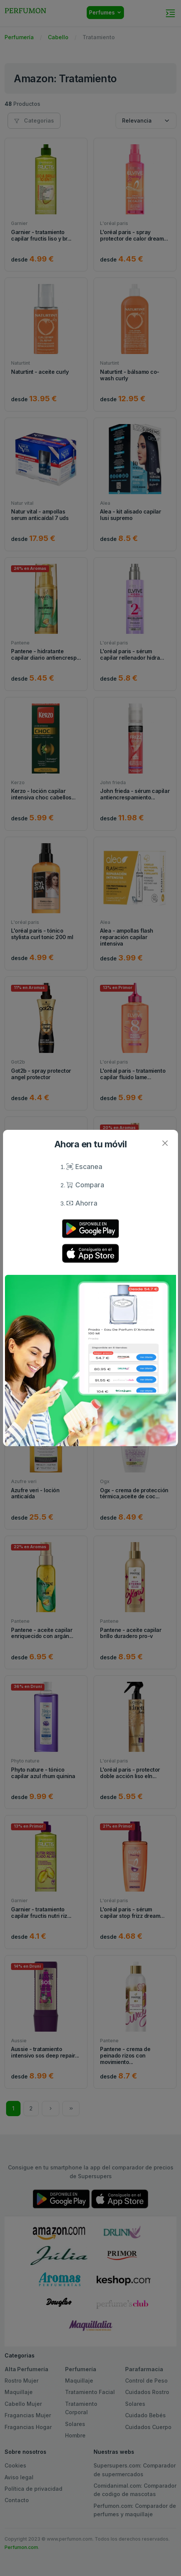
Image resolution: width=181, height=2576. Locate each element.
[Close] (165, 1143)
